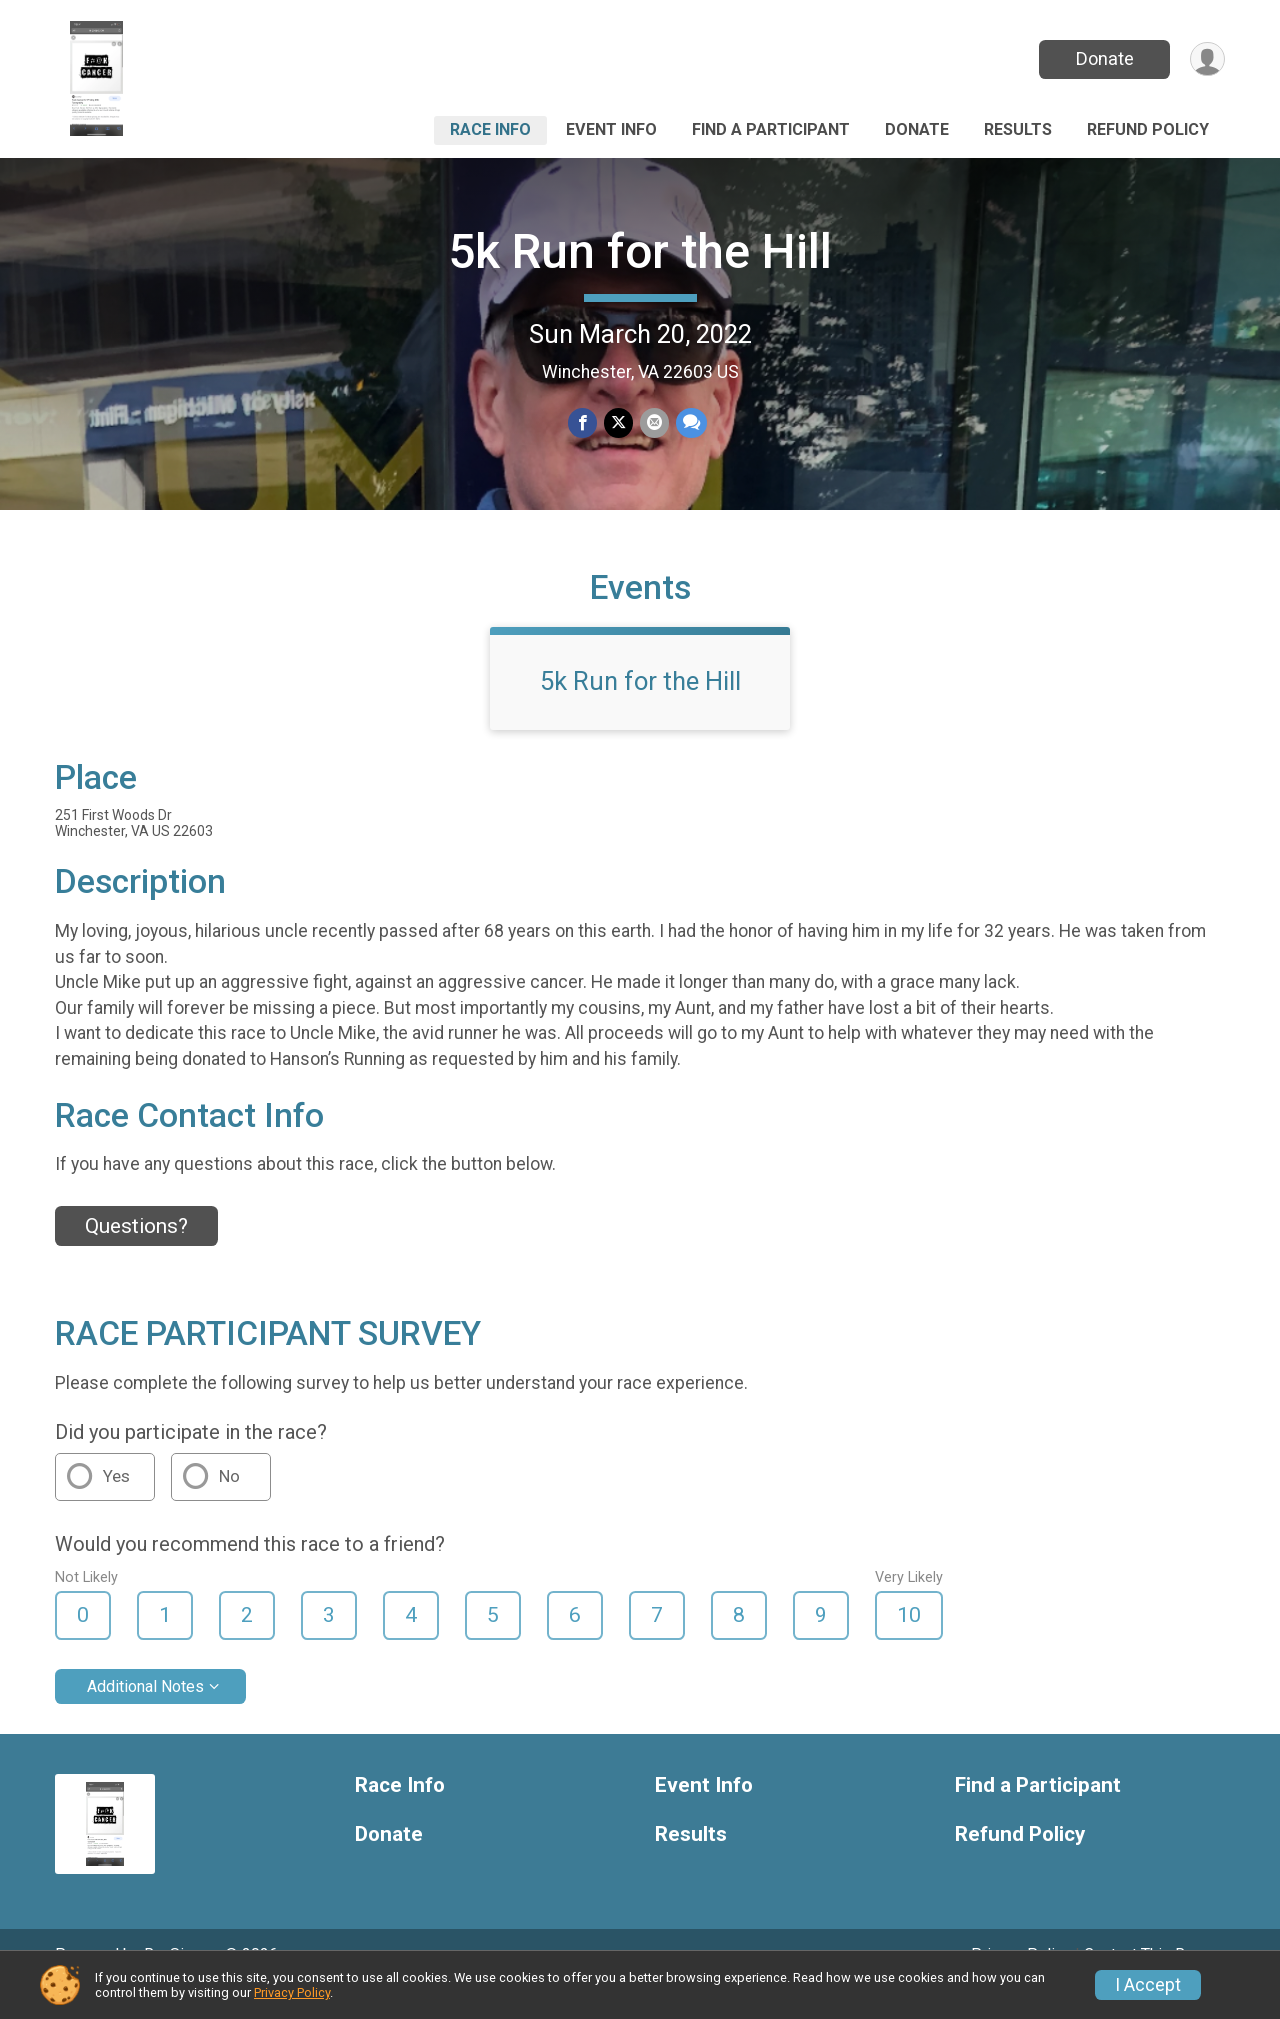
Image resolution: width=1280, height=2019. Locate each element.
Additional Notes (145, 1713)
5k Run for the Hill (640, 251)
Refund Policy (1148, 129)
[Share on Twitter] (618, 423)
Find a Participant (771, 129)
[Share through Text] (689, 423)
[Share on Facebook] (583, 423)
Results (1018, 129)
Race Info (490, 129)
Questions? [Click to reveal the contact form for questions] (136, 1253)
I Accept (1148, 1985)
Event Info (611, 129)
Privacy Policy (292, 1992)
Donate (1103, 58)
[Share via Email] (653, 423)
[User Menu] (1206, 59)
